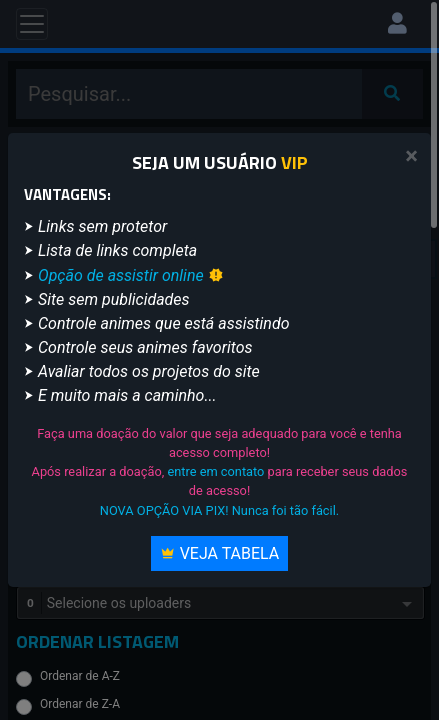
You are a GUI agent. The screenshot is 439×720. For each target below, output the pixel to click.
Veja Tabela (220, 553)
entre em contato (215, 471)
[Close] (411, 156)
